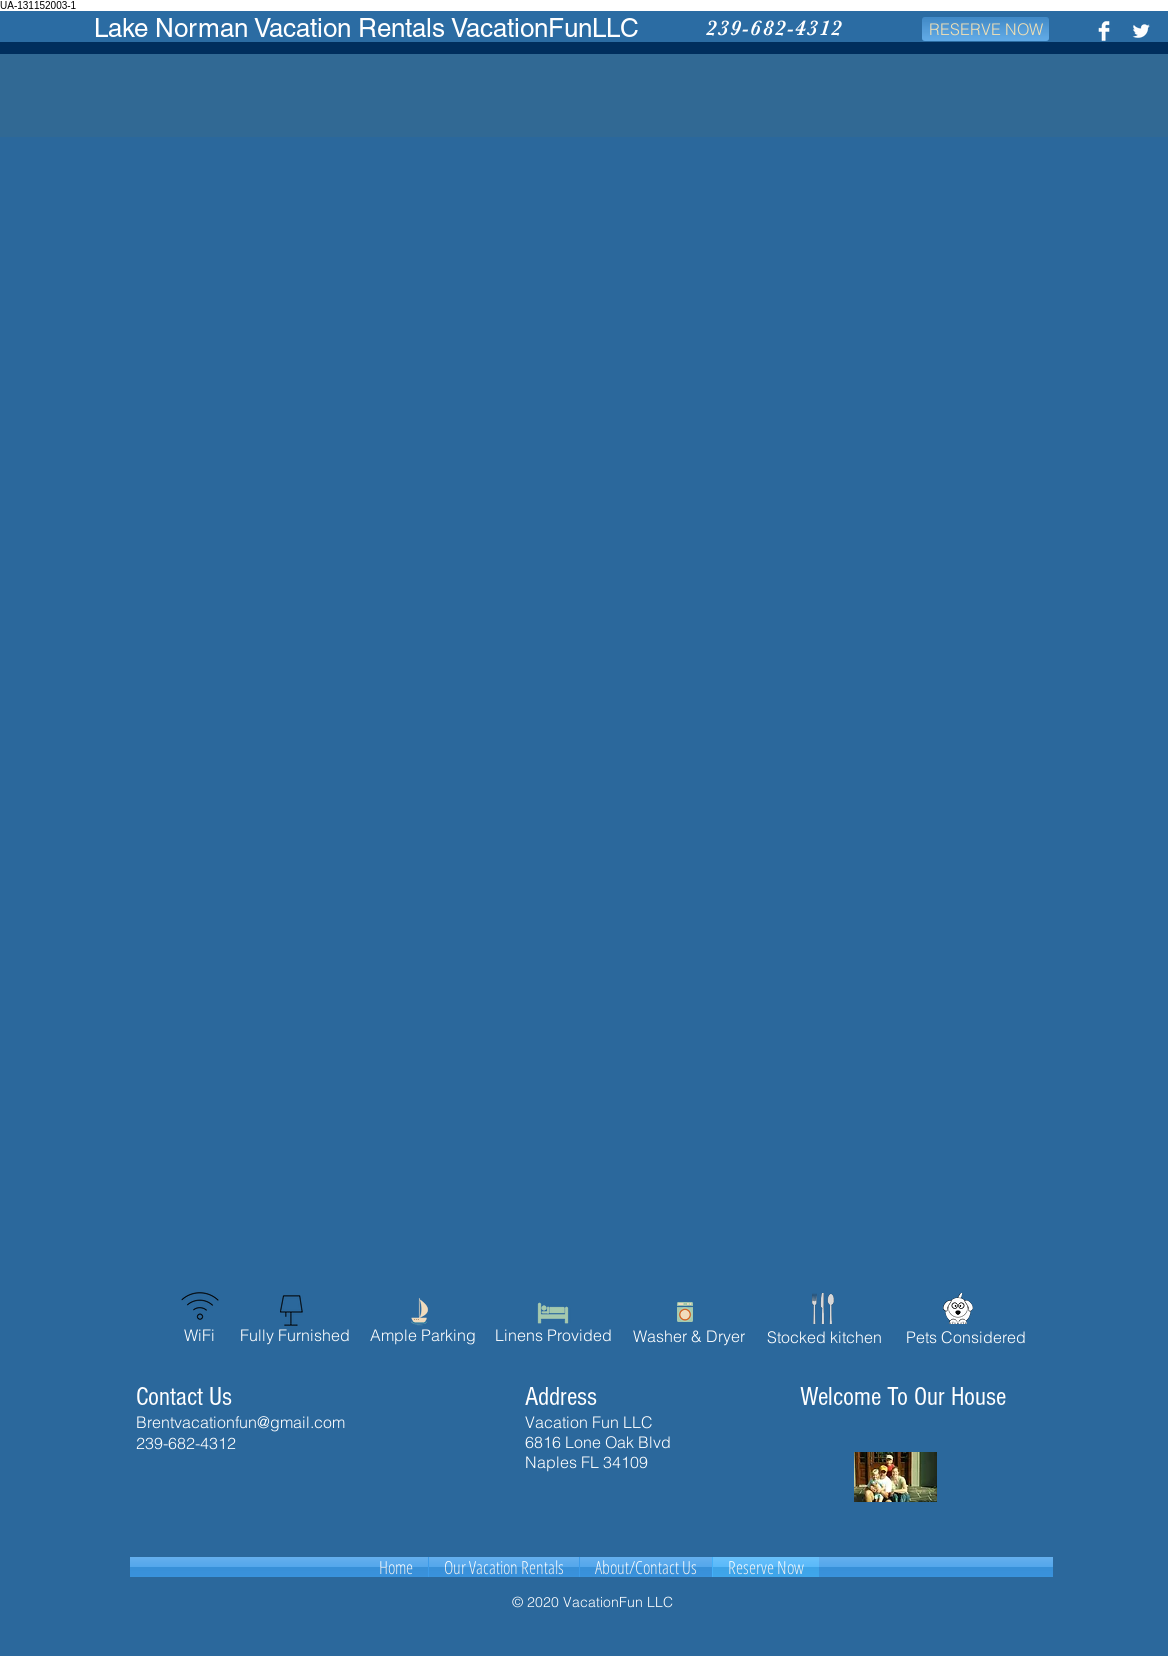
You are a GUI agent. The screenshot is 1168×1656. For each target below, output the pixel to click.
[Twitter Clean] (1141, 31)
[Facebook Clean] (1104, 31)
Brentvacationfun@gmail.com (240, 1422)
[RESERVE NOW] (985, 29)
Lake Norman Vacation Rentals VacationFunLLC (366, 28)
